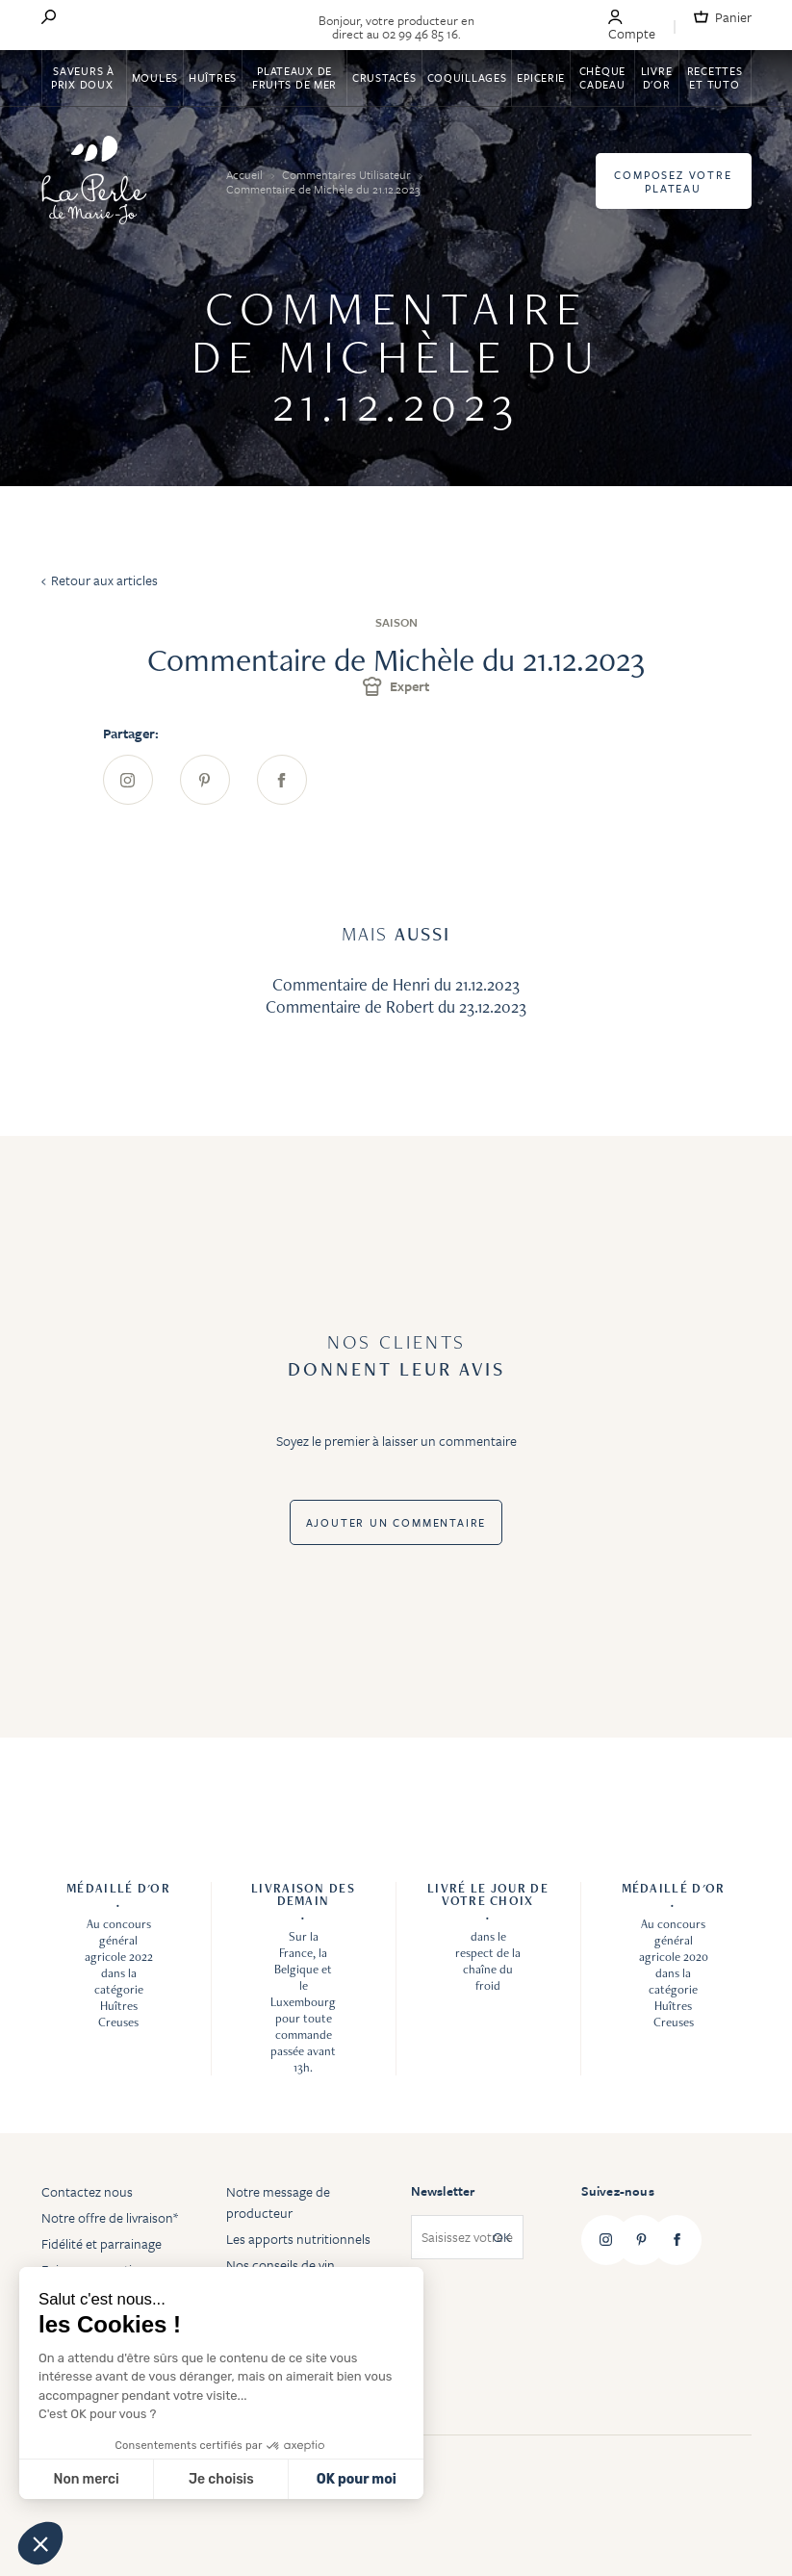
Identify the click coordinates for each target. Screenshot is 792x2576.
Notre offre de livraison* (109, 2217)
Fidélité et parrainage (101, 2243)
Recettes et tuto (715, 77)
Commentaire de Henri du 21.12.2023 (396, 984)
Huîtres (213, 77)
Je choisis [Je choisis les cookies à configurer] (221, 2479)
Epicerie (541, 77)
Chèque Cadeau (602, 77)
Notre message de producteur (278, 2202)
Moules (155, 77)
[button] (40, 2543)
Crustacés (384, 77)
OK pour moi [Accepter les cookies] (356, 2479)
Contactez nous (87, 2191)
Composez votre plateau (672, 181)
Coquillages (467, 77)
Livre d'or (657, 77)
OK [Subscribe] (502, 2237)
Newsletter (443, 2191)
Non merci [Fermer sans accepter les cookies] (85, 2479)
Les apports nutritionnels (298, 2238)
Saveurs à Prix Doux (83, 77)
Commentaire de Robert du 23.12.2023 (396, 1006)
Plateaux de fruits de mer (294, 77)
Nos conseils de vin (280, 2264)
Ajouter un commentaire (396, 1522)
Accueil (246, 174)
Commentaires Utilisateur (348, 174)
